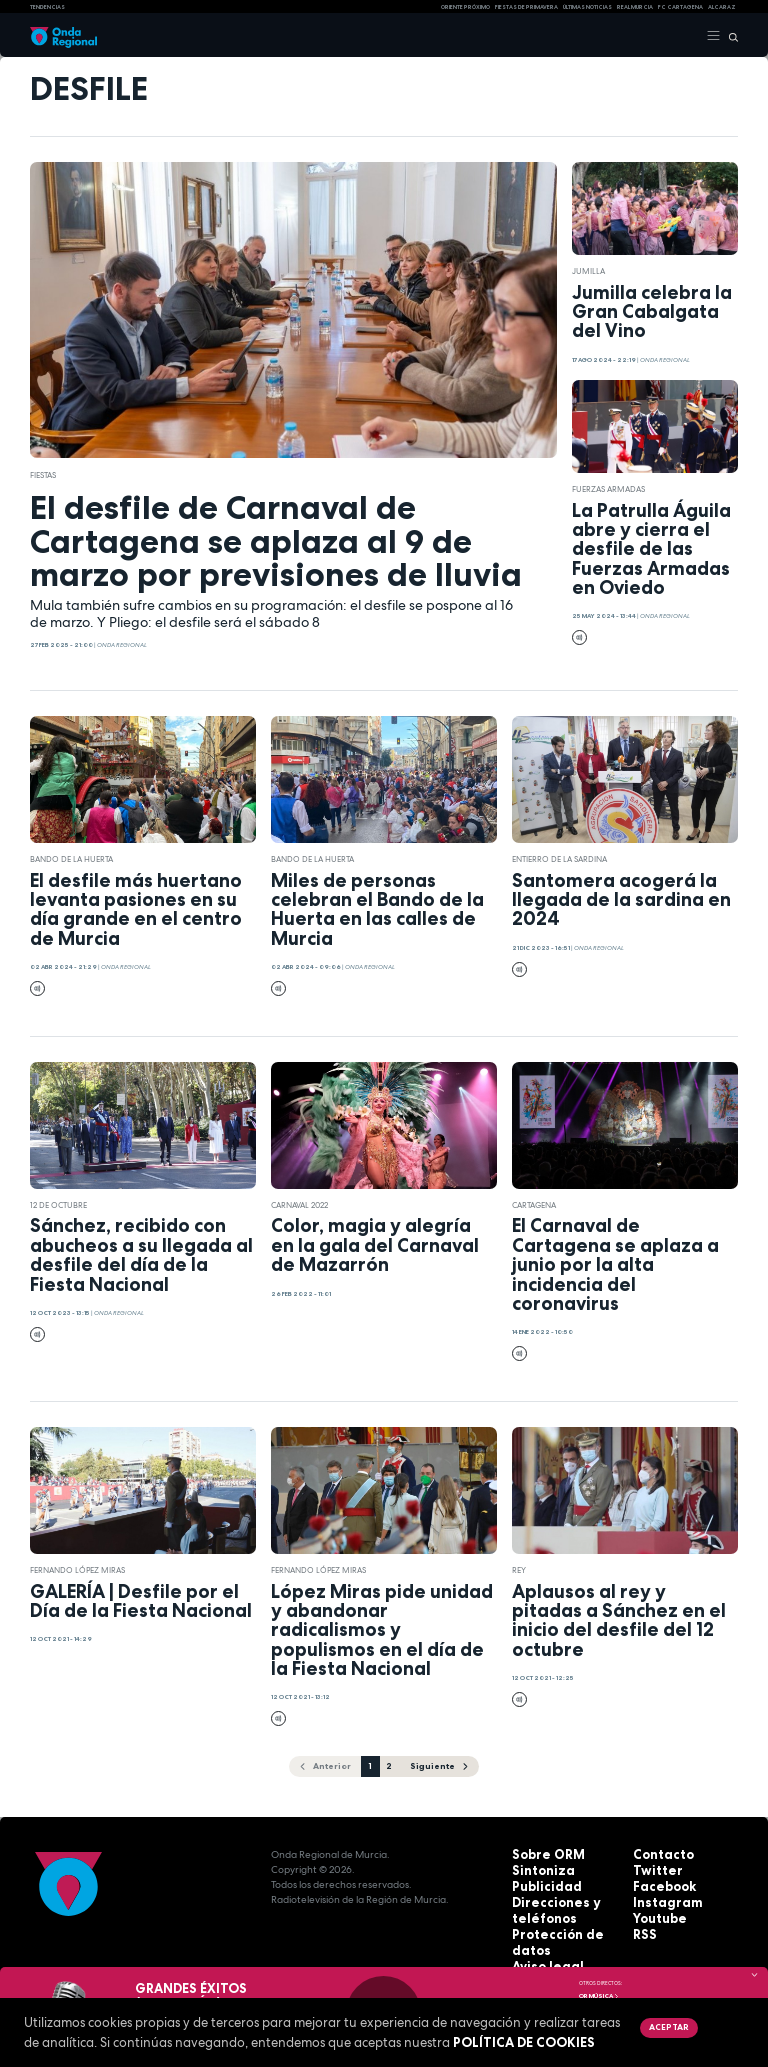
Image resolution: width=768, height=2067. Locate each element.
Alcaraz (722, 7)
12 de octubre (58, 1205)
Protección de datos (564, 1928)
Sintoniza (536, 1868)
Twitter (652, 1868)
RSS (642, 1928)
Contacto (657, 1853)
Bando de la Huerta (71, 859)
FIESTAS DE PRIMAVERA (526, 7)
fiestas (43, 475)
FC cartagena (680, 7)
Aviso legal (541, 1943)
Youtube (655, 1913)
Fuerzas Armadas (608, 489)
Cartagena (534, 1205)
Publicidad (539, 1883)
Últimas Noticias (587, 7)
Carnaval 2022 (299, 1205)
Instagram (660, 1898)
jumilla (588, 271)
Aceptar (667, 2027)
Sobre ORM (541, 1853)
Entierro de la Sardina (559, 859)
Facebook (658, 1883)
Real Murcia (635, 7)
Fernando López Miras (77, 1570)
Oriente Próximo (465, 7)
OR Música (599, 1996)
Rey (519, 1570)
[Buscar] (729, 36)
